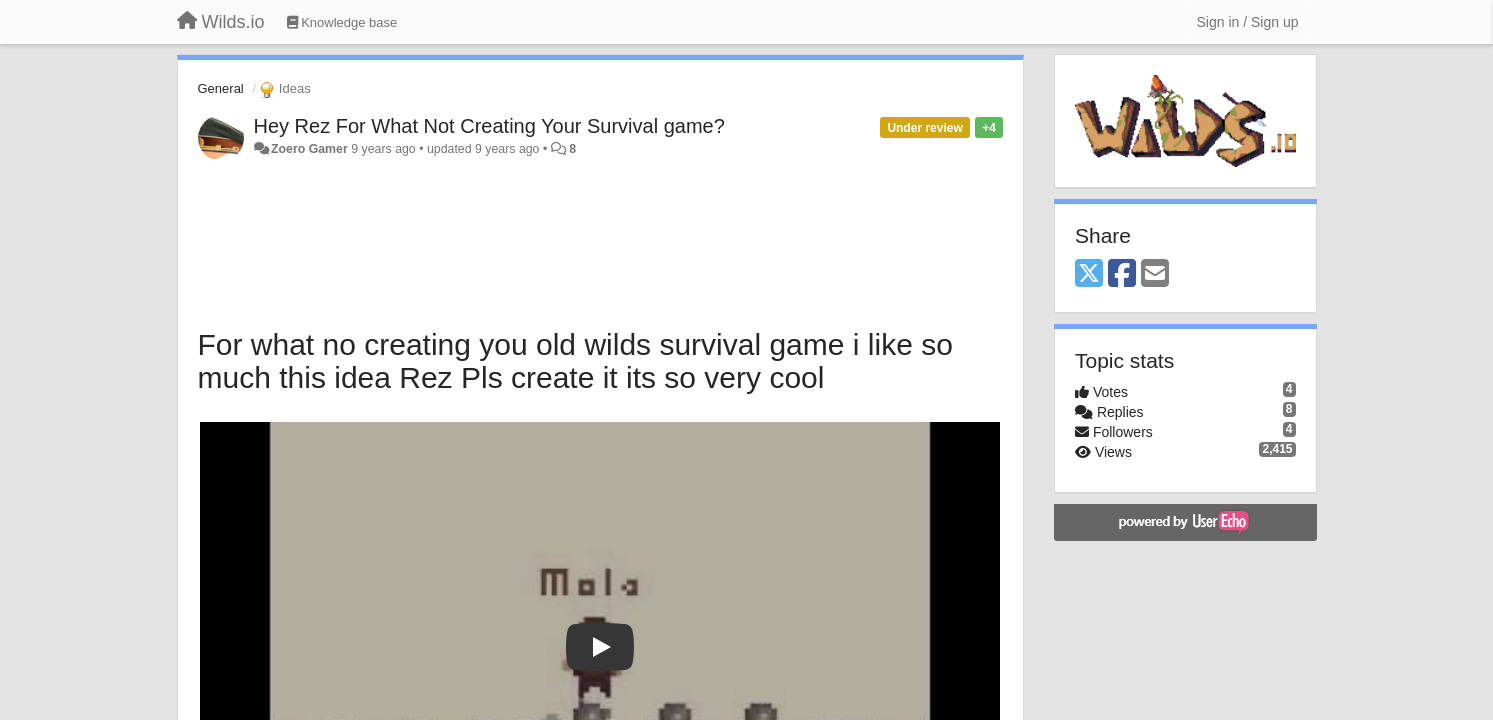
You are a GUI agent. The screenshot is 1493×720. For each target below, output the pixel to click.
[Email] (1155, 274)
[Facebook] (1122, 274)
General (221, 88)
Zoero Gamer (309, 149)
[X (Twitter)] (1089, 274)
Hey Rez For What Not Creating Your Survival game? (489, 126)
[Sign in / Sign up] (1248, 22)
